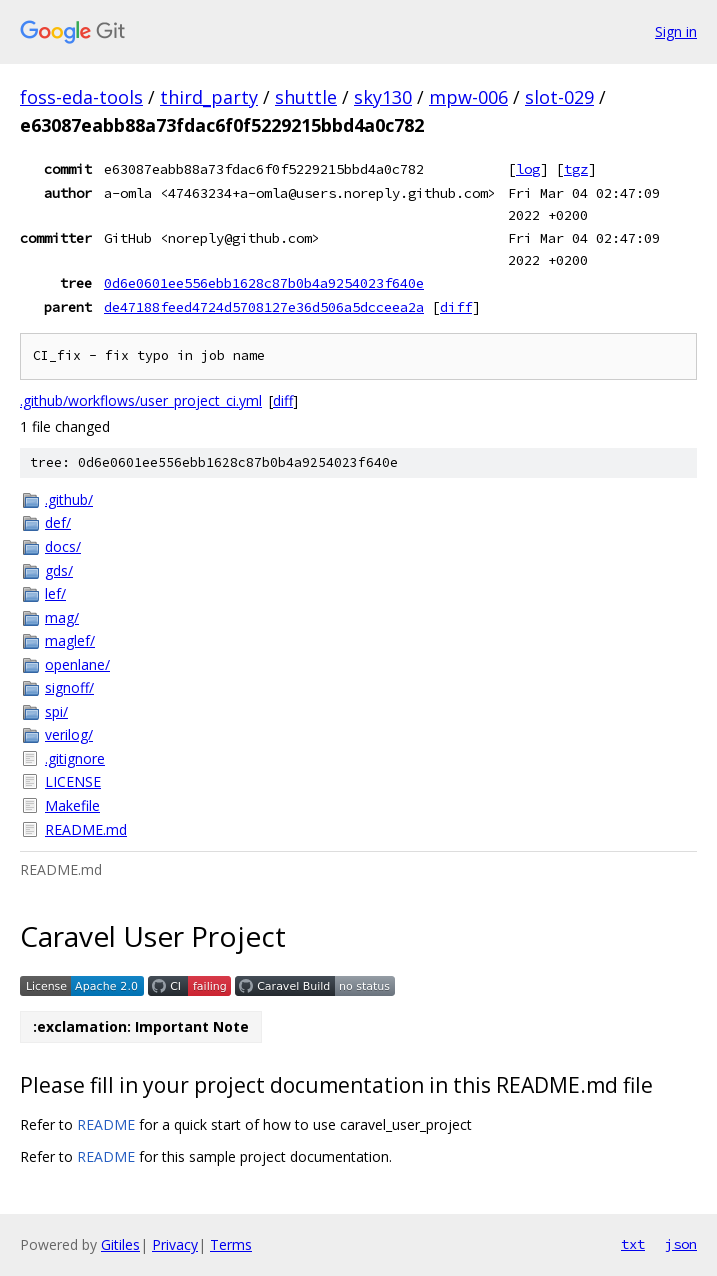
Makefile (72, 805)
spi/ (56, 711)
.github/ (69, 499)
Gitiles (120, 1244)
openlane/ (77, 664)
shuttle (306, 97)
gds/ (59, 570)
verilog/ (69, 734)
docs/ (63, 546)
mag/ (62, 617)
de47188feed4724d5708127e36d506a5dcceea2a (264, 307)
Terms (231, 1244)
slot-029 (559, 97)
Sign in (676, 31)
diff (456, 307)
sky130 (383, 97)
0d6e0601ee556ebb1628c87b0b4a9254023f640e (264, 283)
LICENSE (73, 781)
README (106, 1124)
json (681, 1244)
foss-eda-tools (81, 97)
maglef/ (70, 640)
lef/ (55, 593)
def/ (58, 522)
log (528, 169)
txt (633, 1244)
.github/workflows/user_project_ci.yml (141, 400)
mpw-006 (468, 97)
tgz (576, 169)
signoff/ (69, 687)
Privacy (175, 1244)
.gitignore (75, 758)
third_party (209, 97)
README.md (86, 829)
